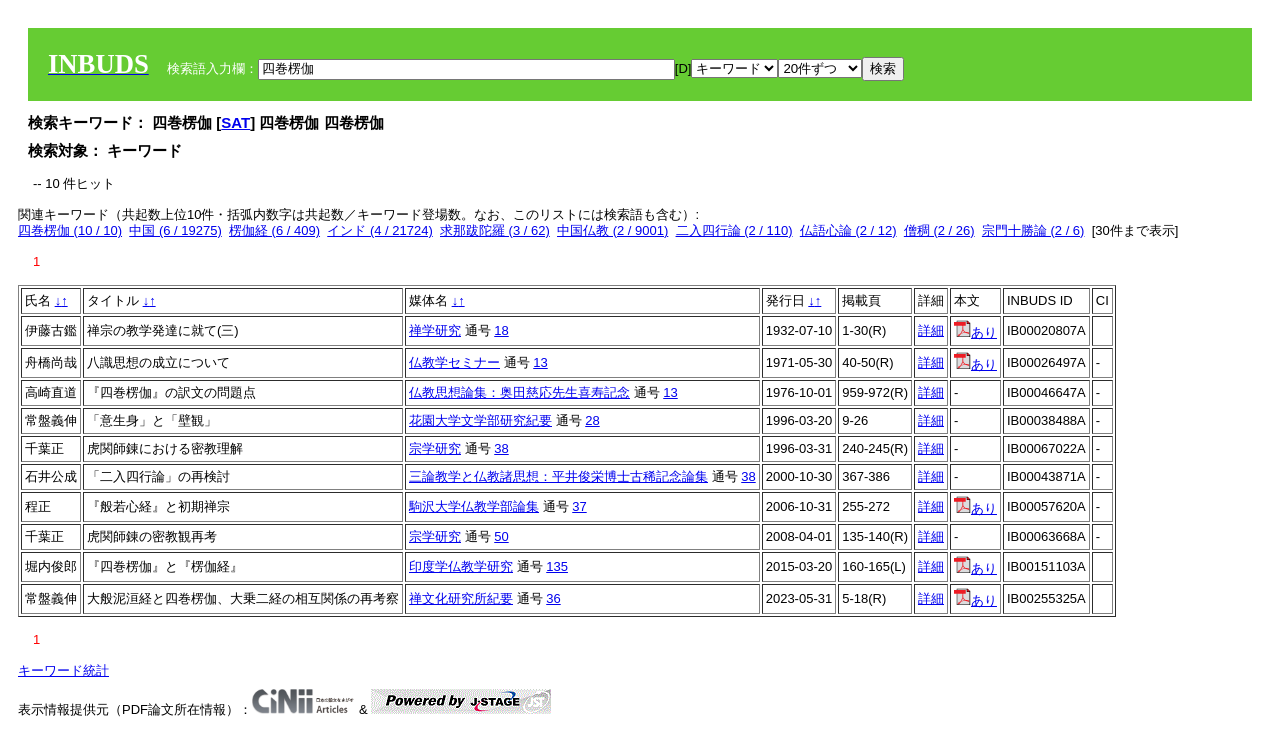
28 (592, 420)
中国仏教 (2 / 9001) (612, 230)
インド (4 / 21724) (380, 230)
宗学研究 (435, 448)
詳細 (931, 330)
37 (579, 506)
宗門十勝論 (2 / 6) (1033, 230)
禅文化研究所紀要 (461, 598)
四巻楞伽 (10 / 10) (70, 230)
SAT (235, 122)
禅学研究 (435, 330)
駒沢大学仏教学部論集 (474, 506)
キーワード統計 (63, 670)
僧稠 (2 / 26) (939, 230)
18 (501, 330)
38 (501, 448)
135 (557, 566)
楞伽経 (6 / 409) (274, 230)
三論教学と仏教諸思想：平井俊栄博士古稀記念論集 (558, 476)
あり (975, 332)
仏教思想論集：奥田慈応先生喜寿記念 (519, 392)
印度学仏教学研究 (461, 566)
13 (540, 362)
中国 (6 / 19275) (175, 230)
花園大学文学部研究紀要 (480, 420)
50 (501, 536)
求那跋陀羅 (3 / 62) (495, 230)
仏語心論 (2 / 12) (848, 230)
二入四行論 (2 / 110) (734, 230)
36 (553, 598)
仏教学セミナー (454, 362)
